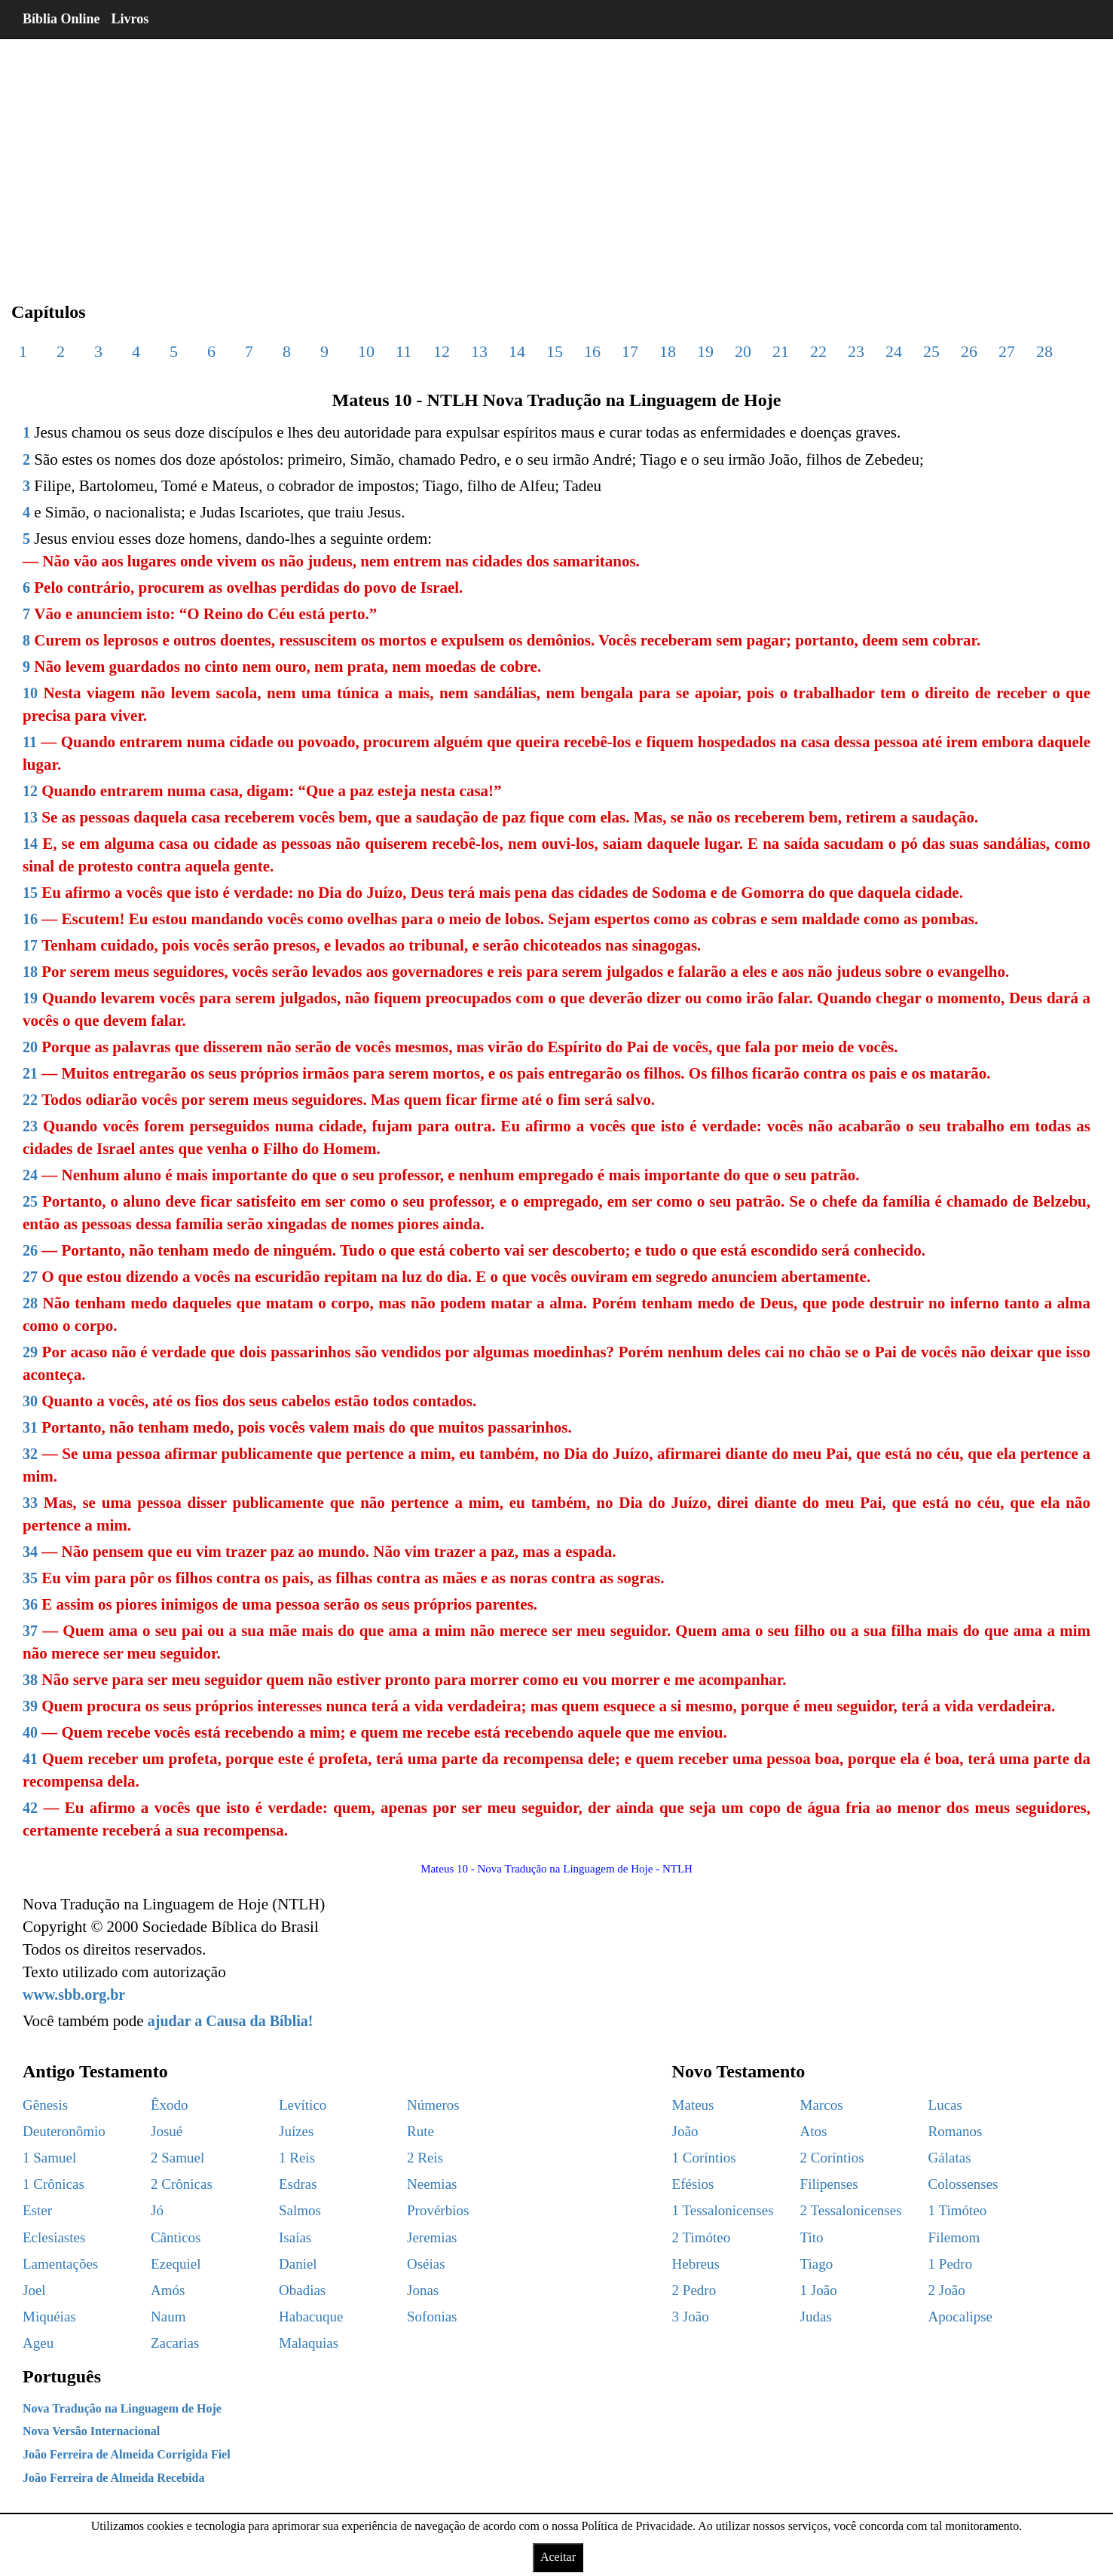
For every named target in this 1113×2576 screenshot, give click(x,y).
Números (433, 2105)
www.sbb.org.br (74, 1994)
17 (630, 351)
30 (30, 1401)
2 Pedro (694, 2290)
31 (30, 1427)
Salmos (300, 2210)
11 (403, 351)
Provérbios (438, 2210)
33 (30, 1502)
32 (30, 1453)
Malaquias (308, 2343)
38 (30, 1679)
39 (30, 1706)
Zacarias (175, 2343)
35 (30, 1578)
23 (856, 351)
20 (743, 351)
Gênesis (45, 2105)
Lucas (945, 2105)
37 (30, 1630)
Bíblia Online (61, 18)
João (685, 2131)
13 (479, 351)
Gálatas (949, 2157)
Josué (166, 2131)
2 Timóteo (701, 2237)
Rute (420, 2131)
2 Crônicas (182, 2184)
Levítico (302, 2105)
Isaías (295, 2237)
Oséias (426, 2264)
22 (818, 351)
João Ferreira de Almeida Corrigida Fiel (127, 2454)
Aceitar (558, 2556)
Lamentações (60, 2264)
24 (893, 351)
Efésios (693, 2184)
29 (30, 1352)
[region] (556, 158)
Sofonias (432, 2316)
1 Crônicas (53, 2184)
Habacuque (311, 2316)
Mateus (693, 2105)
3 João (690, 2316)
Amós (168, 2290)
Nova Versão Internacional (91, 2431)
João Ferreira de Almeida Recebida (113, 2477)
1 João (818, 2290)
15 (554, 351)
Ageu (38, 2343)
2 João (946, 2290)
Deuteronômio (64, 2131)
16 (592, 351)
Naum (168, 2316)
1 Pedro (950, 2264)
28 (1044, 351)
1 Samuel (49, 2157)
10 (366, 351)
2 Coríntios (832, 2157)
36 (30, 1604)
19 (705, 351)
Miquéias (49, 2316)
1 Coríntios (704, 2157)
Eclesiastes (54, 2237)
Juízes (296, 2131)
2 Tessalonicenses (851, 2210)
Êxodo (169, 2105)
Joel (34, 2290)
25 (931, 351)
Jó (157, 2210)
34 (30, 1551)
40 (30, 1732)
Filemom (954, 2237)
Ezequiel (175, 2264)
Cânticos (176, 2237)
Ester (37, 2210)
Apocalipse (960, 2316)
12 (441, 351)
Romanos (955, 2131)
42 (30, 1807)
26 (969, 351)
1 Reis (297, 2157)
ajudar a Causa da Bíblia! (230, 2021)
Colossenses (963, 2184)
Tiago (816, 2264)
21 (780, 351)
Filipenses (829, 2184)
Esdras (298, 2184)
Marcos (821, 2105)
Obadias (302, 2290)
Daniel (298, 2264)
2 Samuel (177, 2157)
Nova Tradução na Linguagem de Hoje (122, 2408)
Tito (812, 2237)
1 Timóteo (957, 2210)
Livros (130, 18)
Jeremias (432, 2237)
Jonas (423, 2290)
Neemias (432, 2184)
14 (517, 351)
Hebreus (696, 2264)
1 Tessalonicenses (723, 2210)
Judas (816, 2316)
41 (30, 1758)
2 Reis (425, 2157)
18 (667, 351)
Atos (813, 2131)
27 (1006, 351)
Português (62, 2376)
